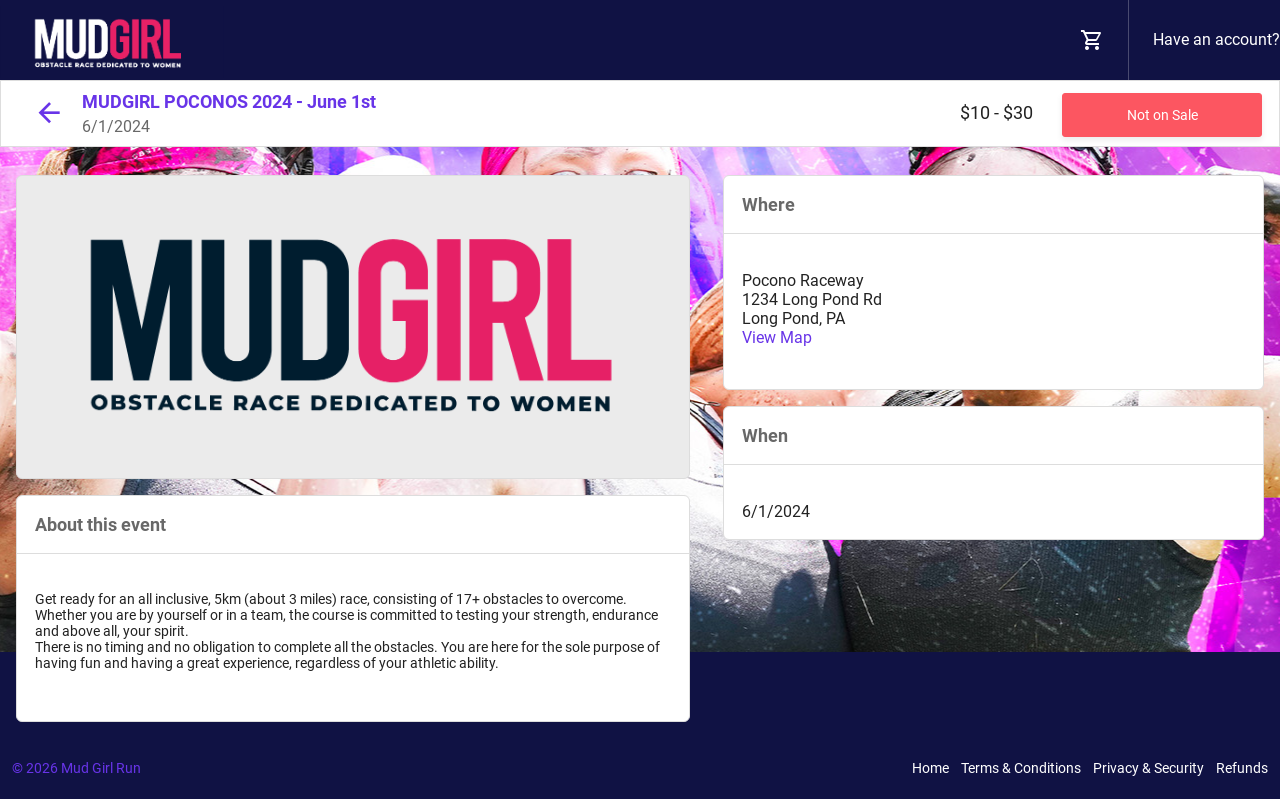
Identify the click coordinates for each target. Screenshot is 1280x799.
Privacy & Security (1148, 768)
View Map (777, 337)
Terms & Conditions (1021, 768)
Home (930, 768)
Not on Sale (1162, 115)
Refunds (1242, 768)
